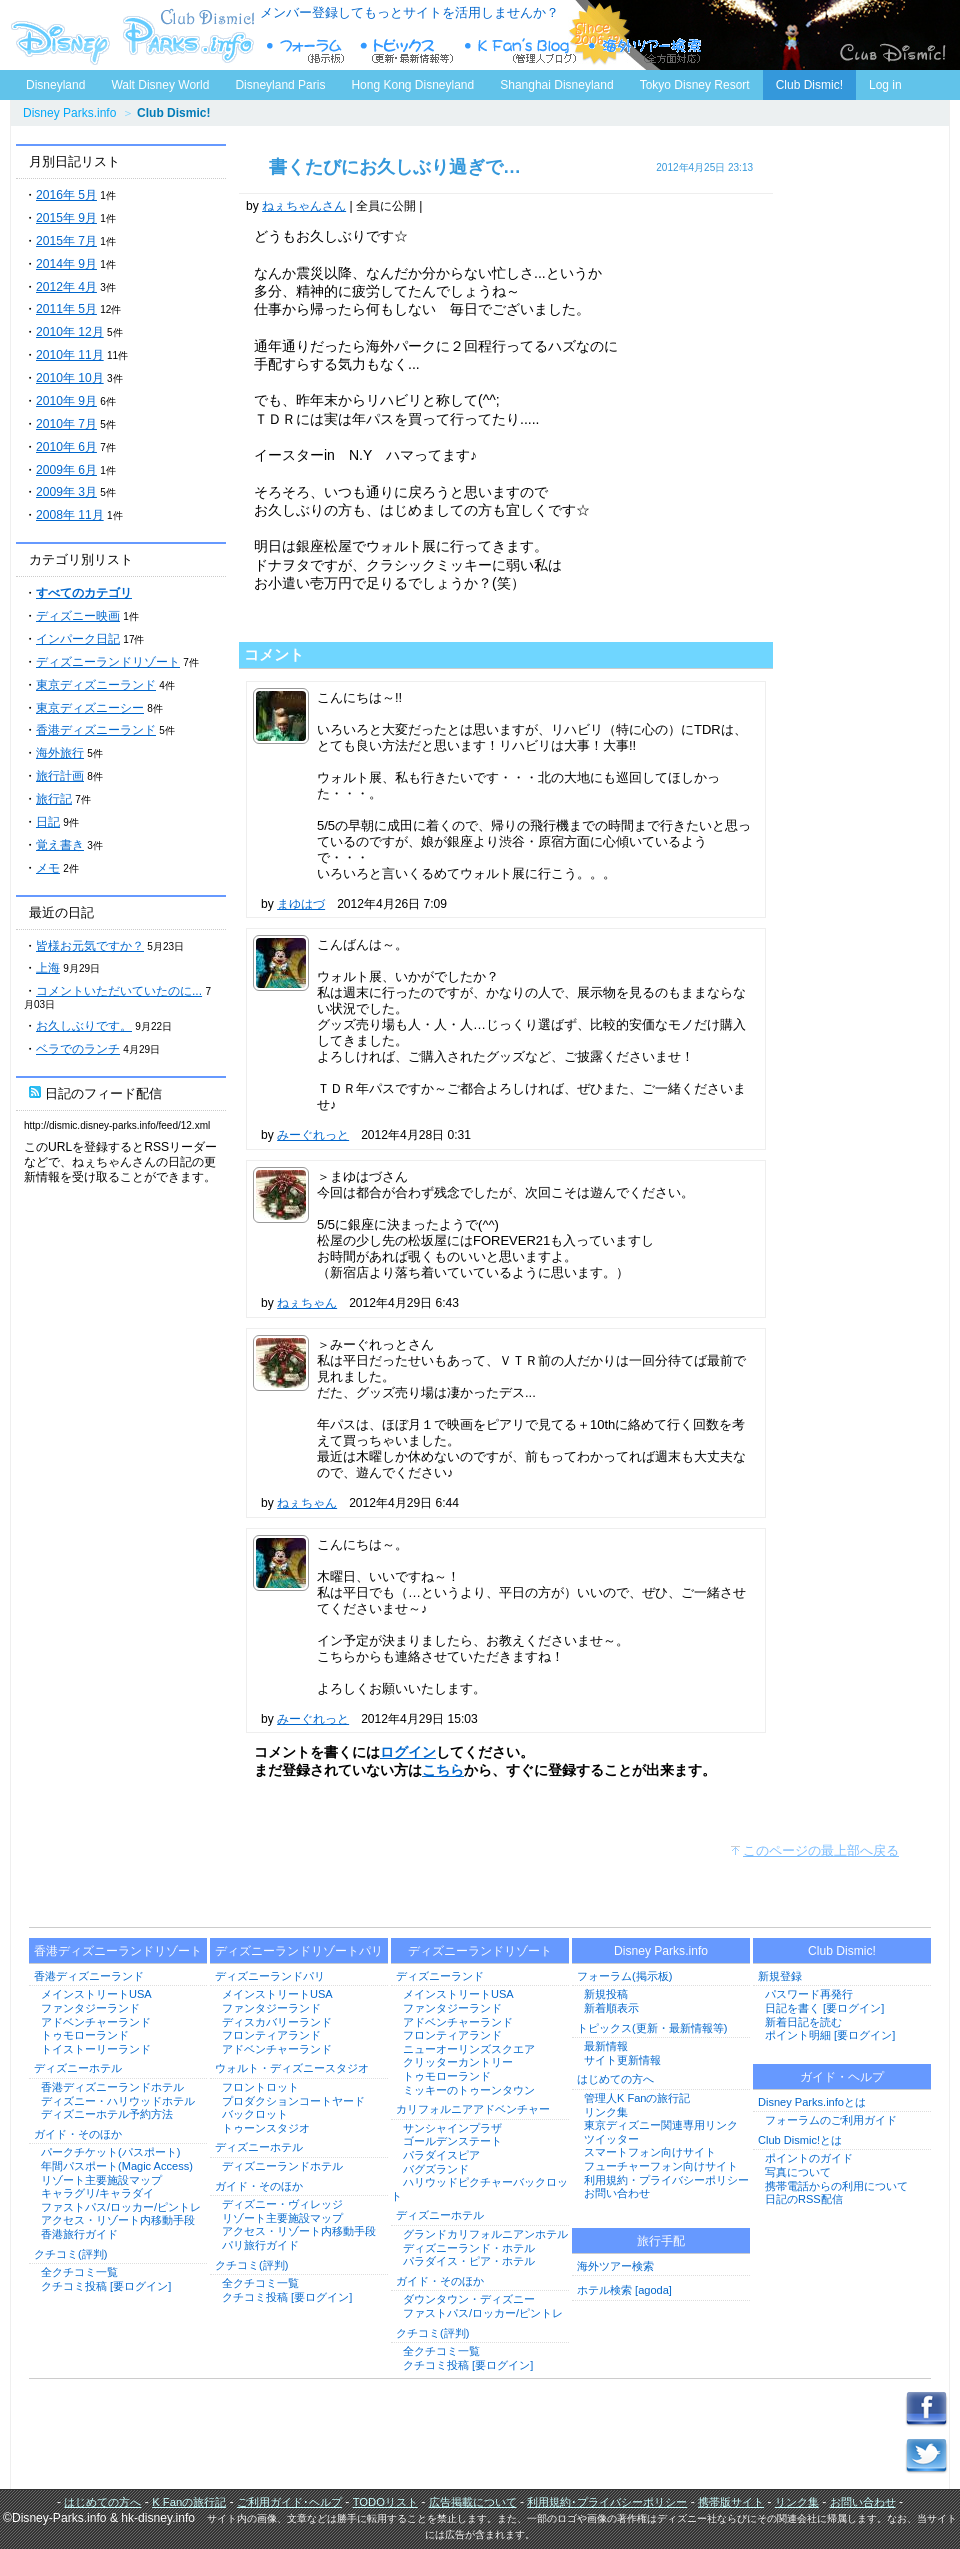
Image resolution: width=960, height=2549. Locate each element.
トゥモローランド (85, 2035)
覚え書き (60, 845)
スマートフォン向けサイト (650, 2152)
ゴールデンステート (452, 2141)
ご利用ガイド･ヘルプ (289, 2502)
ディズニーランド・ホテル (469, 2248)
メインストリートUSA (96, 1994)
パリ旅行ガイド (260, 2245)
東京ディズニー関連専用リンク (661, 2125)
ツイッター (611, 2139)
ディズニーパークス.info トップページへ (130, 35)
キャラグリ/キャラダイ (97, 2193)
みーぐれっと (313, 1135)
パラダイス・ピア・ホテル (469, 2261)
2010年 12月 (70, 332)
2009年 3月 (66, 492)
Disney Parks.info (69, 113)
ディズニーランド (440, 1976)
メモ (48, 868)
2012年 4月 (66, 287)
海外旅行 (60, 753)
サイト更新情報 (622, 2060)
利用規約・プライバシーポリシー (666, 2180)
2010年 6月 (66, 447)
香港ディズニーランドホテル (112, 2087)
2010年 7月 (66, 424)
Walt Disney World (158, 81)
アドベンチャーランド (96, 2022)
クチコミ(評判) (70, 2254)
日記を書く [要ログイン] (824, 2008)
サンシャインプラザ (452, 2128)
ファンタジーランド (90, 2008)
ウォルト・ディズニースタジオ (292, 2068)
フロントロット (260, 2087)
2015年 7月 (66, 241)
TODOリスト (385, 2502)
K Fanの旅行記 (189, 2502)
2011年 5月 (66, 309)
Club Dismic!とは (800, 2140)
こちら (443, 1770)
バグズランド (436, 2169)
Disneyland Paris (280, 85)
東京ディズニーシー (90, 708)
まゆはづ (301, 904)
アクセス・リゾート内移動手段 (118, 2220)
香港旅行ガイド (79, 2234)
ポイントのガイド (809, 2158)
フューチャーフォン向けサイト (661, 2166)
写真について (798, 2172)
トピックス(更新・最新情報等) (652, 2028)
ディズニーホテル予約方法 (107, 2114)
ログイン (408, 1752)
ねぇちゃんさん (304, 206)
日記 (48, 822)
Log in (885, 85)
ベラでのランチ (78, 1049)
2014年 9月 (66, 264)
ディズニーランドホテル (282, 2166)
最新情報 (606, 2046)
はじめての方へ (615, 2079)
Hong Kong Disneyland (412, 85)
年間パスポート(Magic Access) (117, 2166)
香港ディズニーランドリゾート (118, 1951)
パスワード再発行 (809, 1994)
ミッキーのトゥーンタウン (469, 2090)
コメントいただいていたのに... (119, 991)
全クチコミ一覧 (79, 2272)
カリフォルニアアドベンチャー (473, 2109)
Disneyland (55, 85)
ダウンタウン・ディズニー (469, 2299)
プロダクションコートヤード (293, 2101)
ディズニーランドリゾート (108, 662)
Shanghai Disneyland (556, 85)
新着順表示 (611, 2008)
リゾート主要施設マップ (101, 2180)
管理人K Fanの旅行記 (637, 2098)
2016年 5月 (66, 195)
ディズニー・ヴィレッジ (282, 2204)
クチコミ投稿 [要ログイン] (106, 2286)
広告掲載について (473, 2502)
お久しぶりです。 (84, 1026)
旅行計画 (60, 776)
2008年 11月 (70, 515)
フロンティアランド (271, 2035)
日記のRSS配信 (804, 2199)
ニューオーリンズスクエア (469, 2049)
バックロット (255, 2114)
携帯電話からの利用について (836, 2186)
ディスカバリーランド (277, 2022)
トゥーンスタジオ (266, 2128)
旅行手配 (661, 2241)
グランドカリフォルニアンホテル (485, 2234)
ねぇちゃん (307, 1303)
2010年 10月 (70, 378)
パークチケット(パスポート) (110, 2152)
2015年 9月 (66, 218)
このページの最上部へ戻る (821, 1850)
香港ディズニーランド (96, 730)
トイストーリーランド (96, 2049)
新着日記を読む (803, 2022)
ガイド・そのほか (78, 2134)
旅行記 (54, 799)
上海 (48, 968)
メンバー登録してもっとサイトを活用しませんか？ (409, 12)
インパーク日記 (78, 639)
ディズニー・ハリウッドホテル (118, 2101)
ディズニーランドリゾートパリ (299, 1951)
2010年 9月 (66, 401)
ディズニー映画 (78, 616)
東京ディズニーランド (96, 685)
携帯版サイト (731, 2502)
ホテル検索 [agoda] (624, 2290)
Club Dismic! (809, 85)
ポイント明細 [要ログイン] (830, 2035)
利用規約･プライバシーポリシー (607, 2502)
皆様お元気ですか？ (90, 946)
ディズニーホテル (78, 2068)
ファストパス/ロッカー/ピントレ (121, 2207)
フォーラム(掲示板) (624, 1976)
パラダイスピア (441, 2155)
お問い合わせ (617, 2193)
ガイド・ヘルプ (842, 2077)
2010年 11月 (70, 355)
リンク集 (606, 2112)
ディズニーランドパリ (270, 1976)
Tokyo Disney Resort (695, 85)
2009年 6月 (66, 470)
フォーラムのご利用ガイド (831, 2120)
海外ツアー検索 (615, 2266)
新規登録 (780, 1976)
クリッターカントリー (458, 2062)
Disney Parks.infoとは (812, 2102)
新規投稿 (606, 1994)
